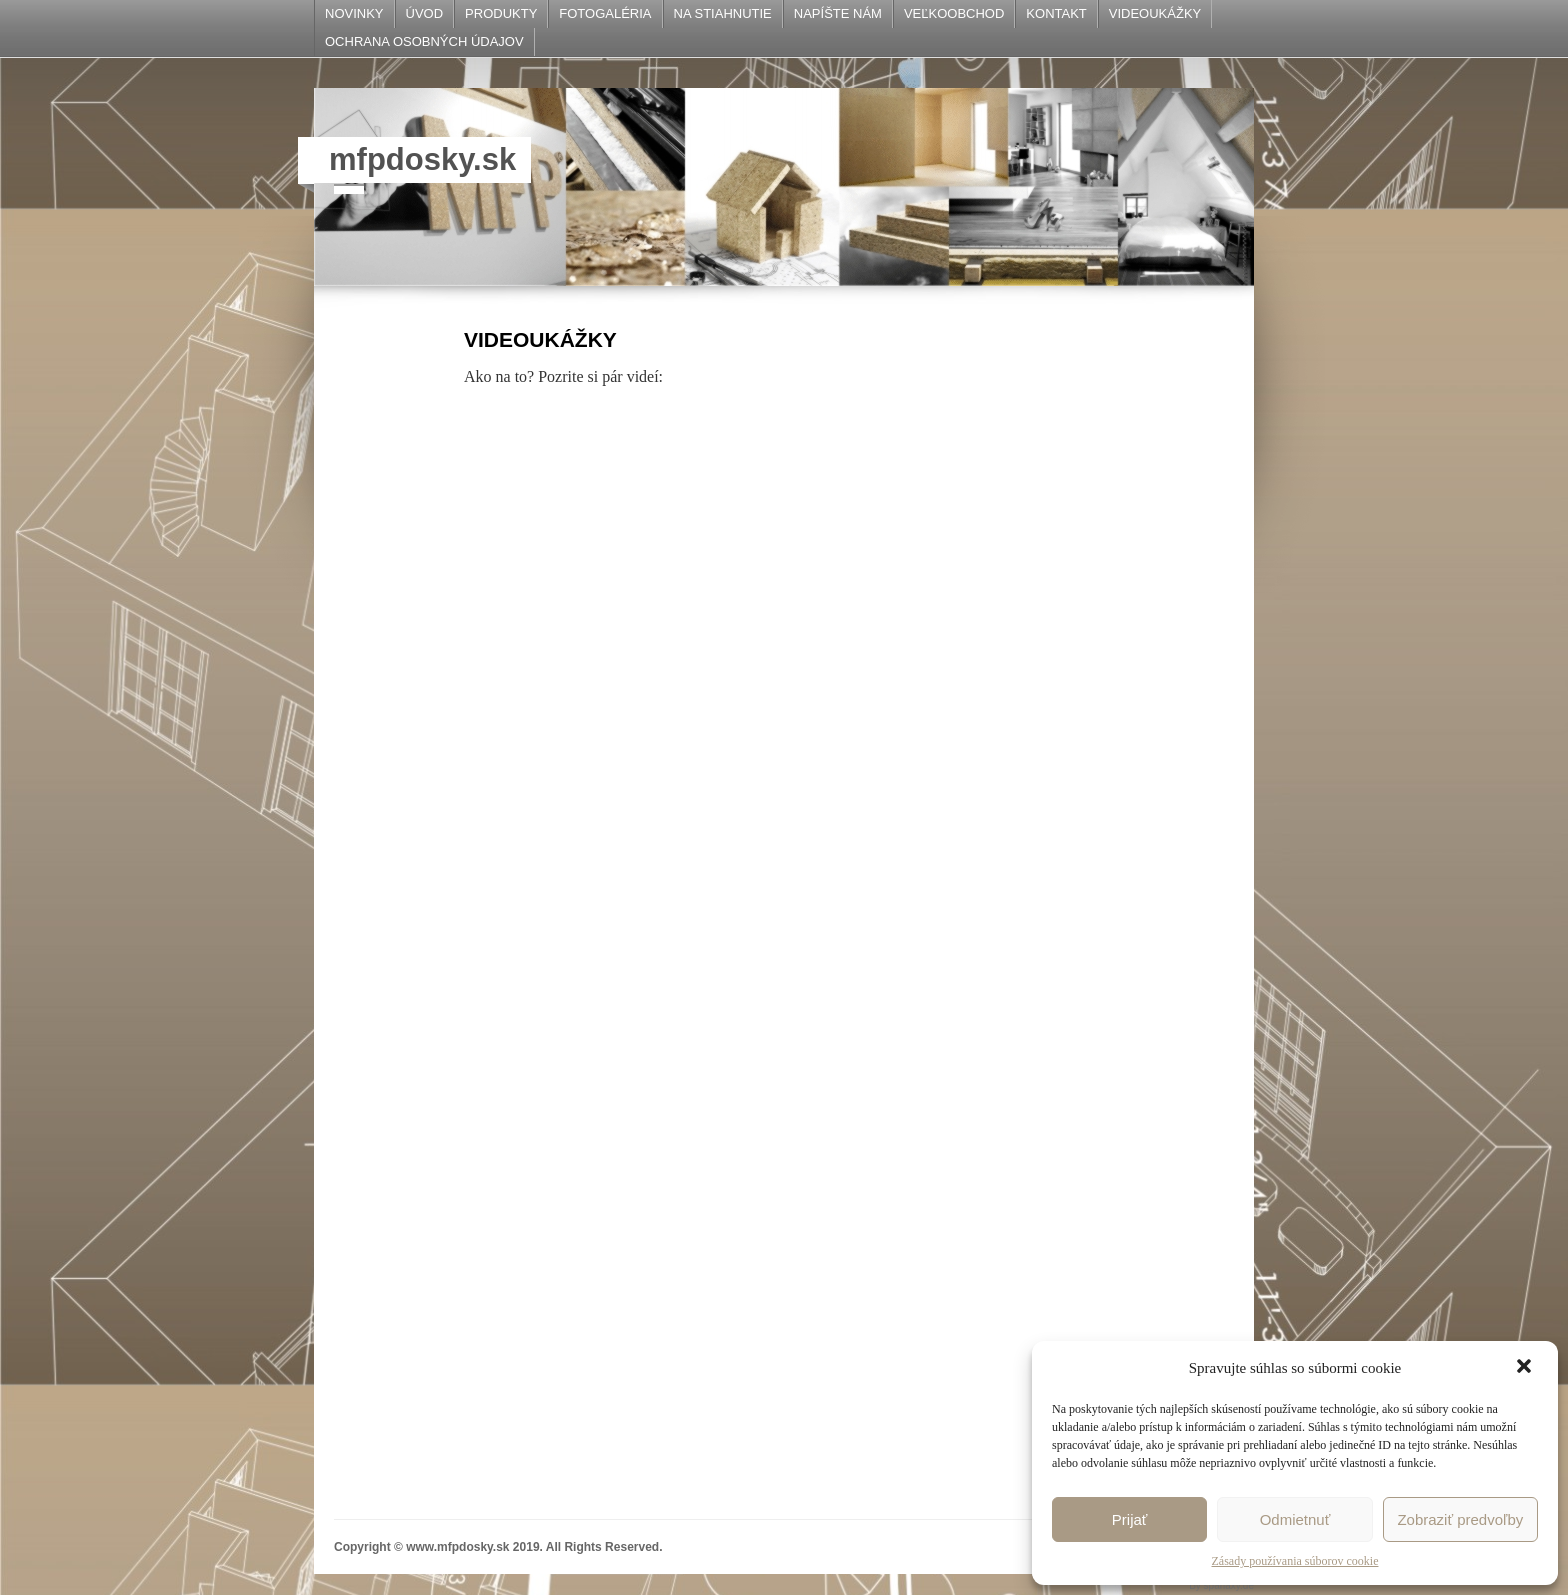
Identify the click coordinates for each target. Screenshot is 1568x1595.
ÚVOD (425, 13)
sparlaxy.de (1229, 1585)
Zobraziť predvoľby (1460, 1519)
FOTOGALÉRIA (605, 13)
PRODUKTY (501, 13)
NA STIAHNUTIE (723, 13)
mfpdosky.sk (422, 159)
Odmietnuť (1295, 1519)
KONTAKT (1056, 13)
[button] (1526, 1368)
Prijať (1130, 1519)
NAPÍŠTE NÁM (838, 13)
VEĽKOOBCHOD (954, 13)
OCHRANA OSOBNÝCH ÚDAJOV (424, 41)
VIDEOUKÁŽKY (1155, 13)
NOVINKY (354, 13)
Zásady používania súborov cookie (1295, 1561)
